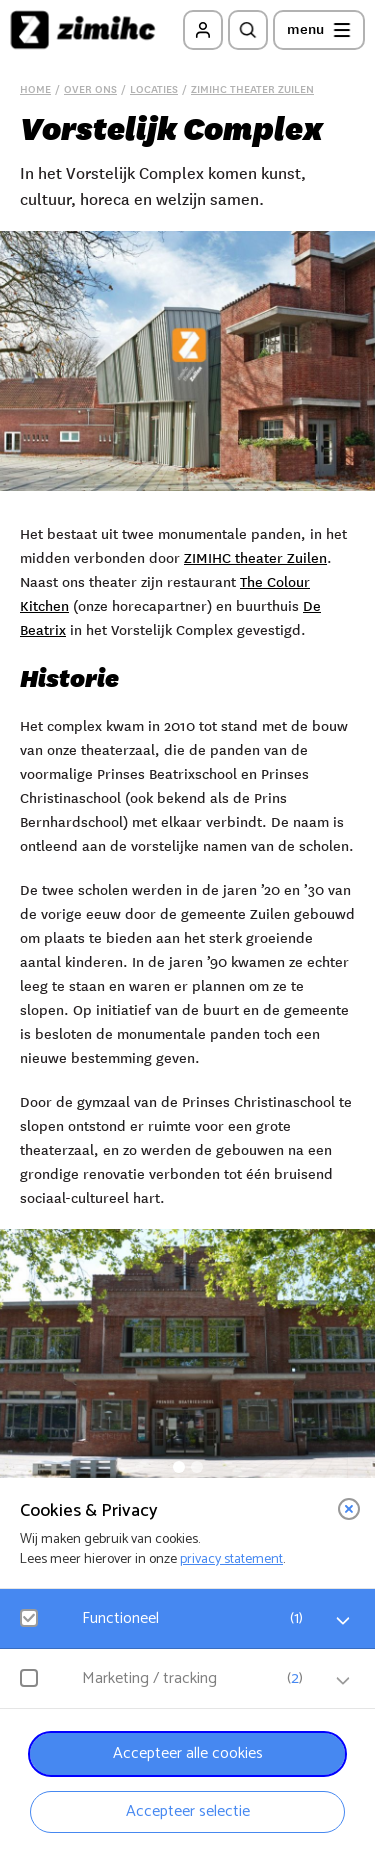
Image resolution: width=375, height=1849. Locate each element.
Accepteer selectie (188, 1811)
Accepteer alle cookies (188, 1753)
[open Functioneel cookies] (343, 1621)
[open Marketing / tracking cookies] (343, 1681)
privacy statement (231, 1559)
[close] (349, 1509)
